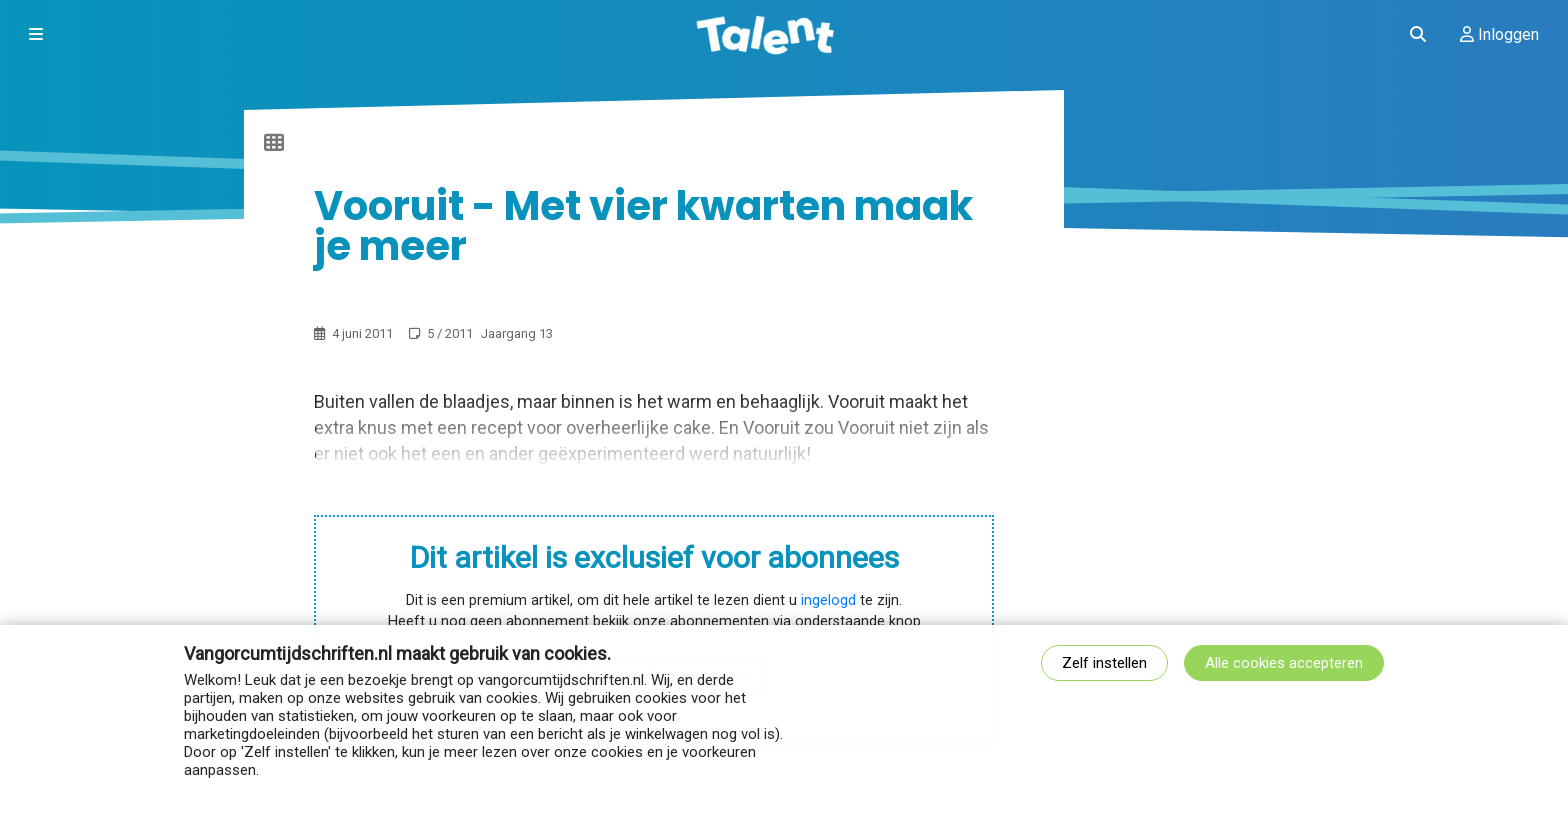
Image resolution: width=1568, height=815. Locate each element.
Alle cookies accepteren (1284, 663)
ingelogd (828, 600)
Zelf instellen (1104, 663)
